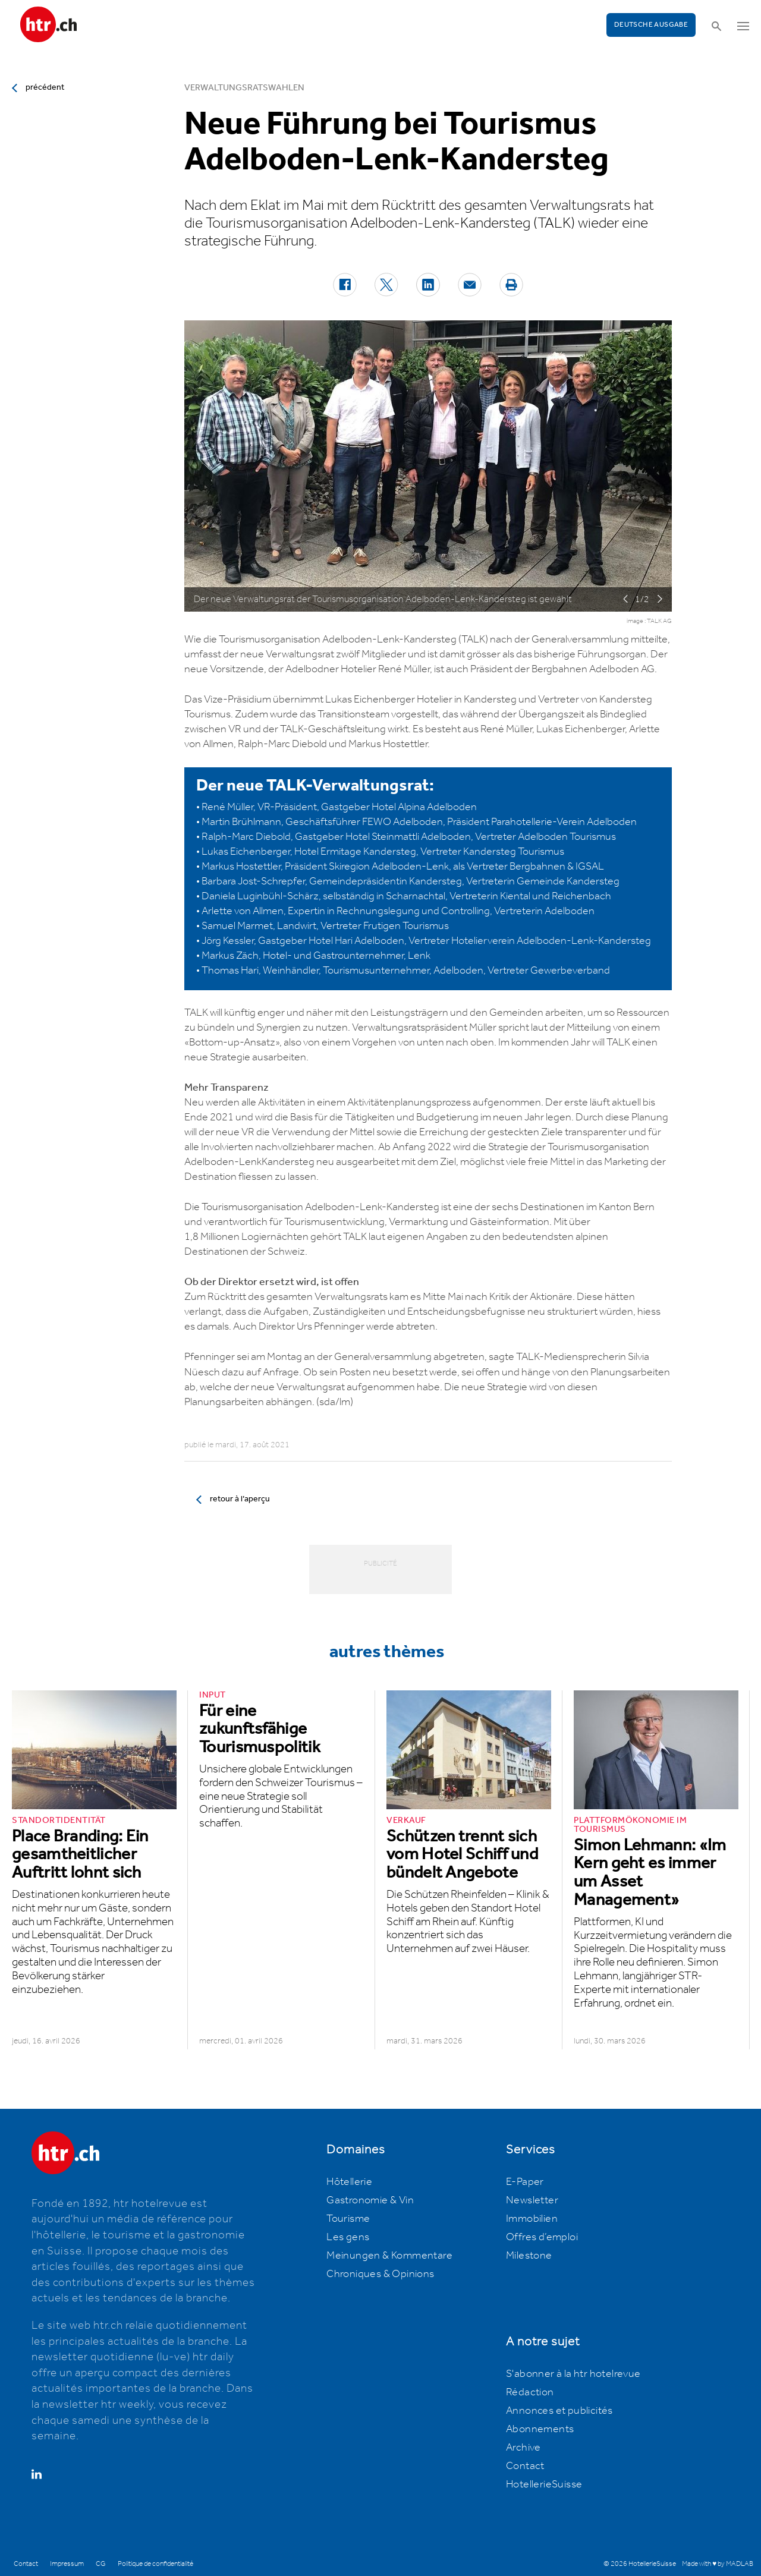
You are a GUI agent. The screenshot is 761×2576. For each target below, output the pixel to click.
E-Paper (525, 2182)
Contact (525, 2466)
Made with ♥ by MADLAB (717, 2563)
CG (101, 2563)
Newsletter (532, 2200)
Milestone (529, 2255)
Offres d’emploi (542, 2237)
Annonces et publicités (559, 2410)
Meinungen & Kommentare (389, 2255)
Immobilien (532, 2218)
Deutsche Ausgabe (651, 24)
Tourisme (348, 2218)
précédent (45, 87)
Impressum (67, 2563)
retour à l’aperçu (240, 1499)
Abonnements (540, 2429)
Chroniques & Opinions (380, 2274)
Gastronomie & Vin (370, 2200)
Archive (523, 2447)
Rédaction (530, 2392)
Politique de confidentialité (155, 2563)
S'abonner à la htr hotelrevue (573, 2374)
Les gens (347, 2237)
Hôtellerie (349, 2182)
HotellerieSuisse (544, 2484)
